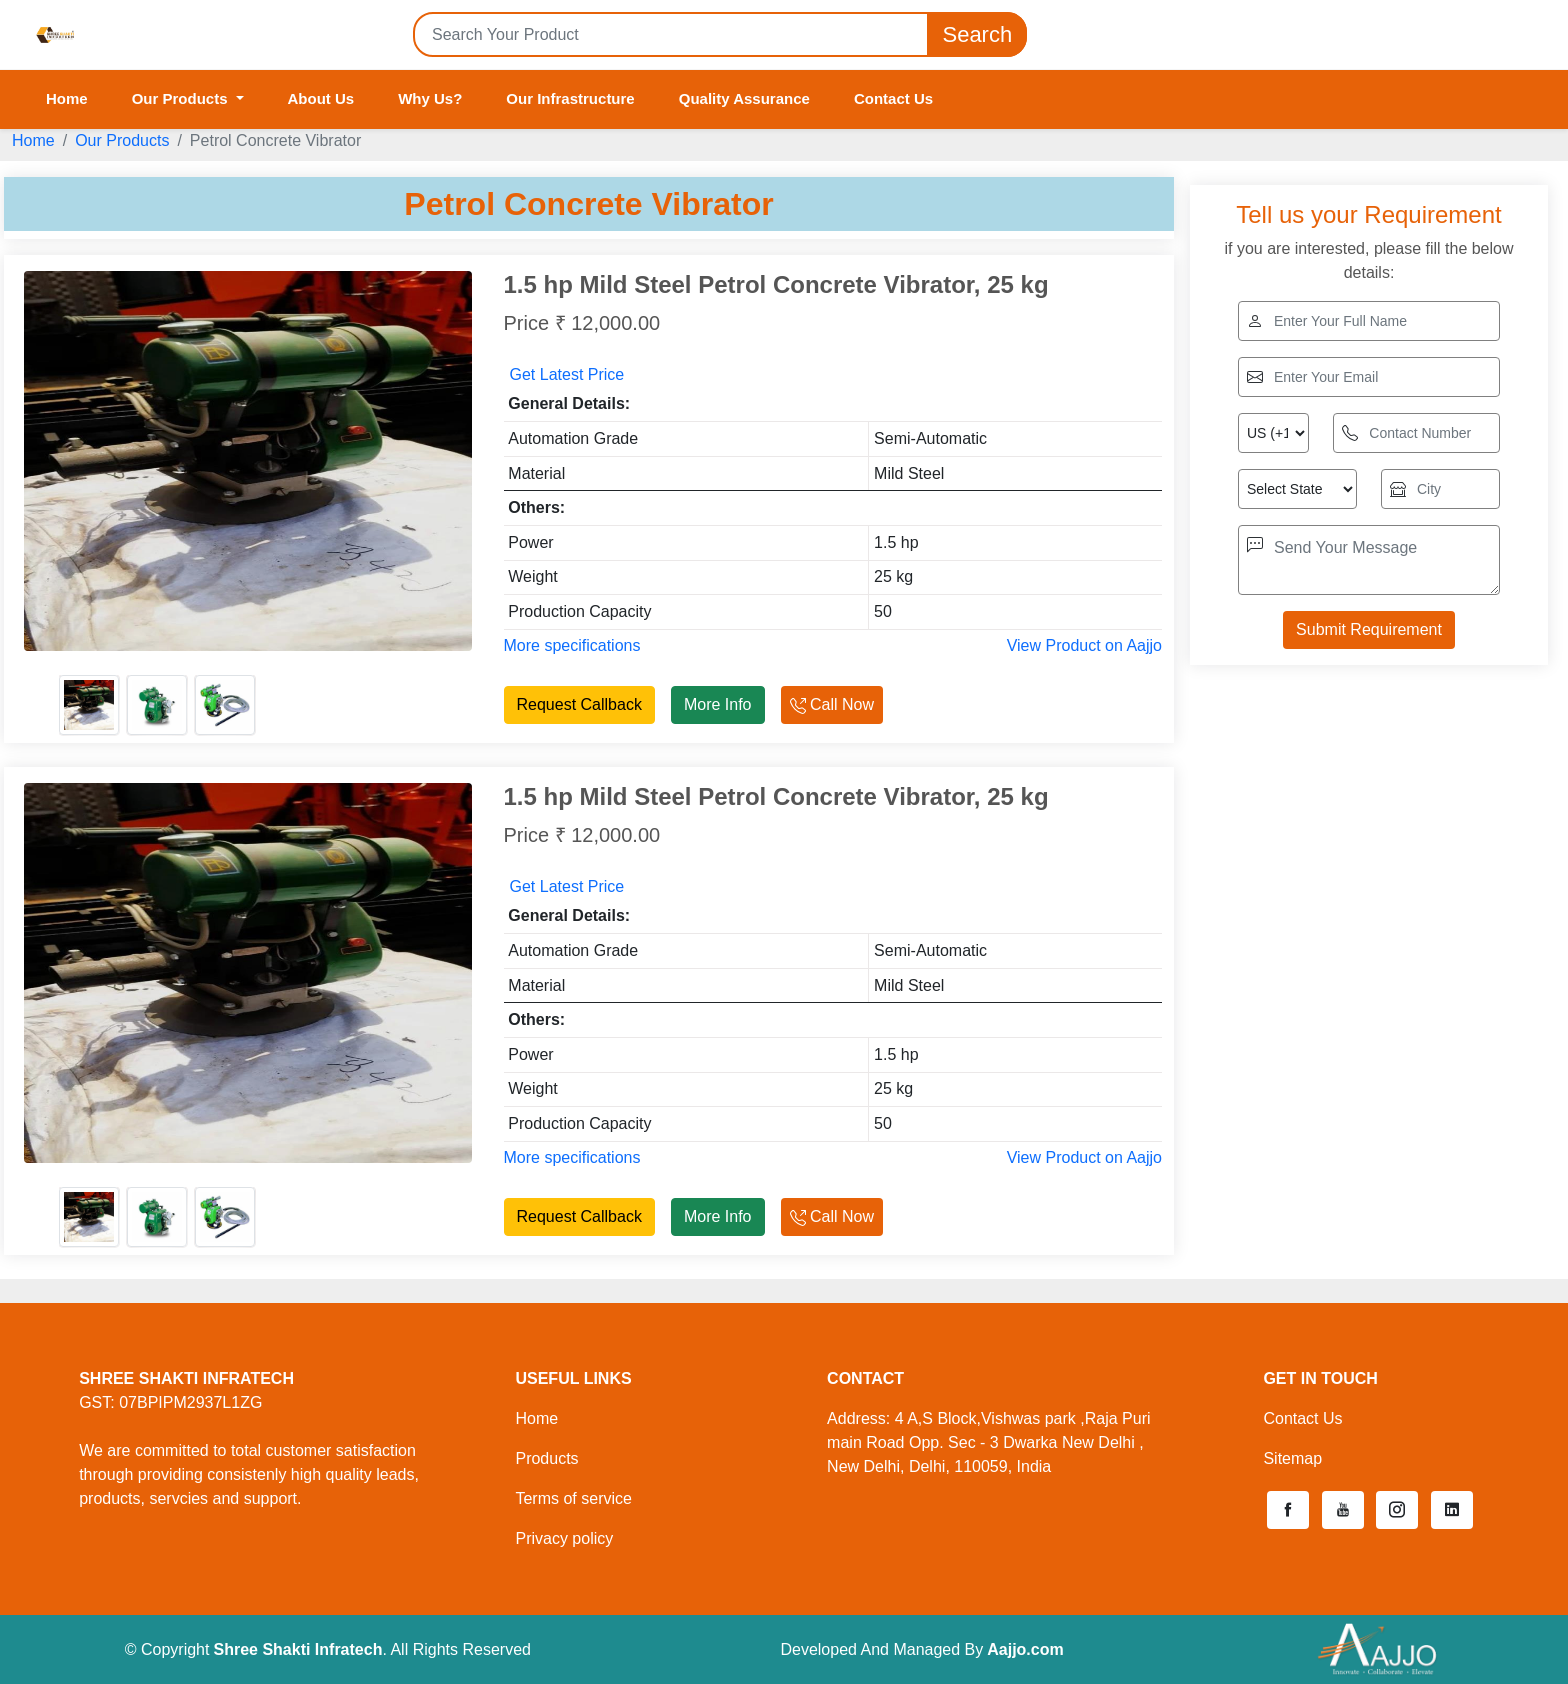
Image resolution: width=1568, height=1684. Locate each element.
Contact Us (893, 98)
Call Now (832, 704)
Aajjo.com (1025, 1649)
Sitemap (1292, 1458)
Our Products (122, 140)
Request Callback (579, 704)
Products (546, 1458)
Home (67, 98)
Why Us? (430, 98)
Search (977, 34)
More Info (718, 704)
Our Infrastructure (570, 98)
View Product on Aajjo (1084, 645)
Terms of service (573, 1498)
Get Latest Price (567, 374)
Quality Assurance (744, 98)
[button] (1288, 1510)
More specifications (572, 645)
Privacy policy (564, 1538)
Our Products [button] (182, 98)
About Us (321, 98)
